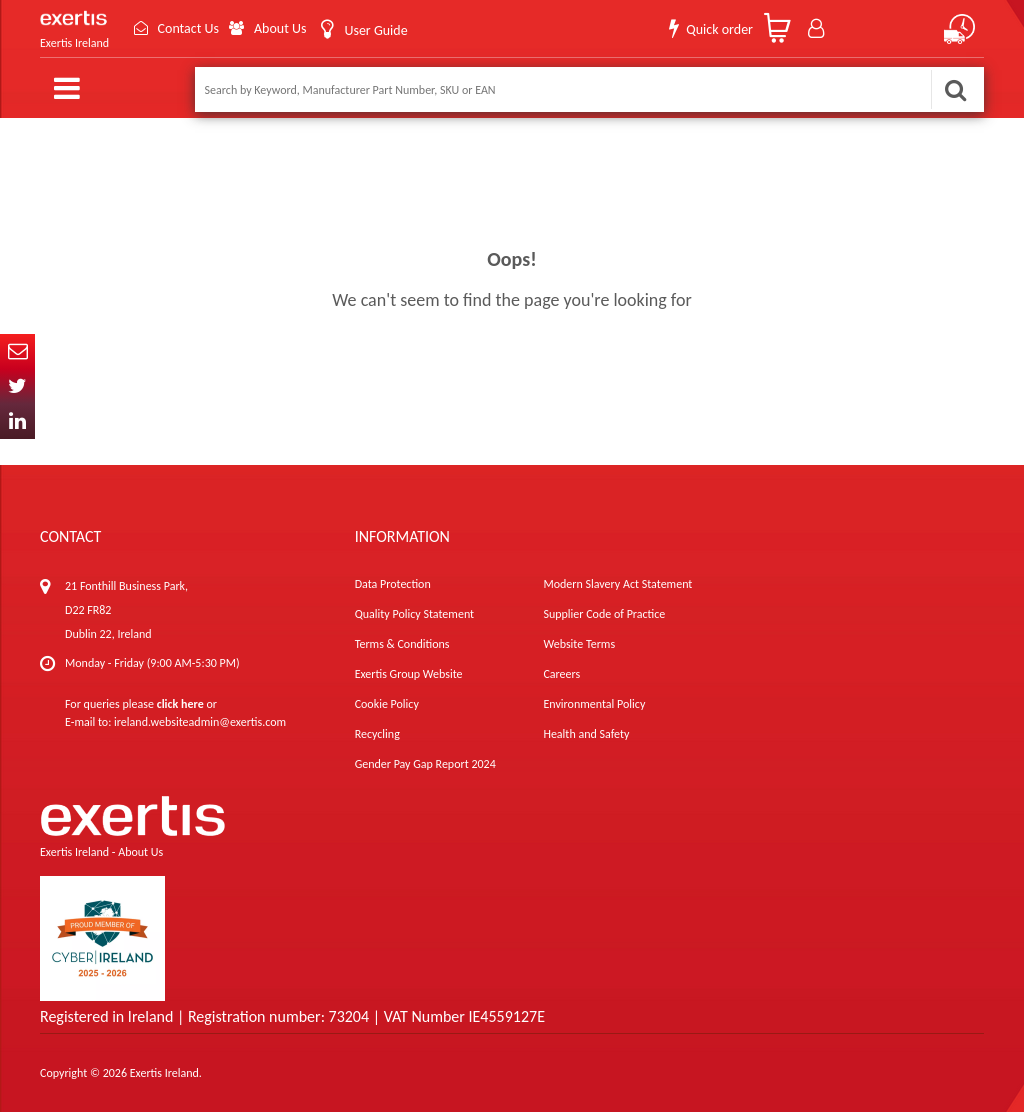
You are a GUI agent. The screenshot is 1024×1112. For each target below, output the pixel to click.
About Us (280, 28)
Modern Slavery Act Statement (617, 584)
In (17, 421)
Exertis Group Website (409, 674)
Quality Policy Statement (414, 614)
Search (955, 89)
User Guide (375, 30)
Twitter (17, 386)
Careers (561, 674)
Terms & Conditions (402, 644)
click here (180, 704)
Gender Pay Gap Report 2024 (425, 764)
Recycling (377, 734)
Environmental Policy (594, 704)
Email (17, 351)
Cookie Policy (387, 704)
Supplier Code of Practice (604, 614)
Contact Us (188, 28)
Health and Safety (586, 734)
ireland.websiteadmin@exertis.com (200, 722)
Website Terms (579, 644)
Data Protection (393, 584)
